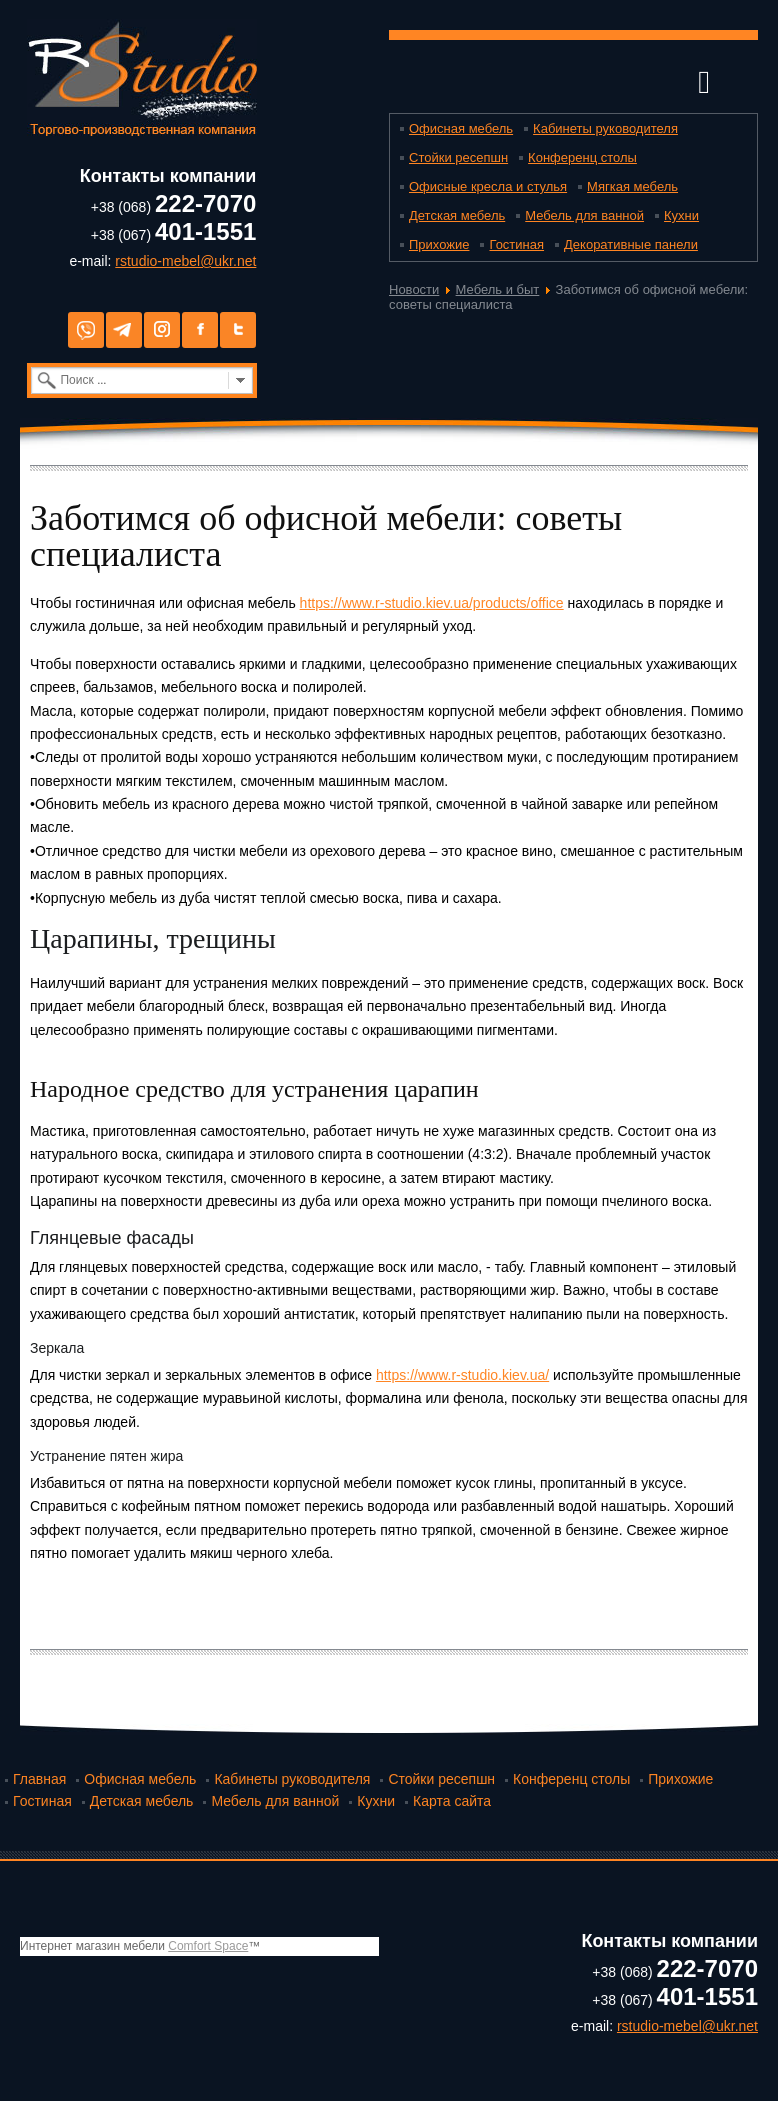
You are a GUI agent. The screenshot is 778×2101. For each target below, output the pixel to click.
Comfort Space (208, 1946)
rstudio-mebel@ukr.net (185, 261)
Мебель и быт (498, 289)
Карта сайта (452, 1801)
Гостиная (516, 244)
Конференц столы (582, 157)
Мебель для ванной (584, 215)
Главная (39, 1779)
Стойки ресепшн (458, 157)
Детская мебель (457, 215)
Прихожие (439, 244)
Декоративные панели (631, 244)
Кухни (681, 215)
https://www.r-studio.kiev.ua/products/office (432, 603)
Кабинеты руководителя (605, 128)
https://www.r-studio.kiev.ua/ (462, 1375)
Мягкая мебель (632, 186)
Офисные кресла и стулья (488, 186)
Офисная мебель (461, 128)
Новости (414, 289)
